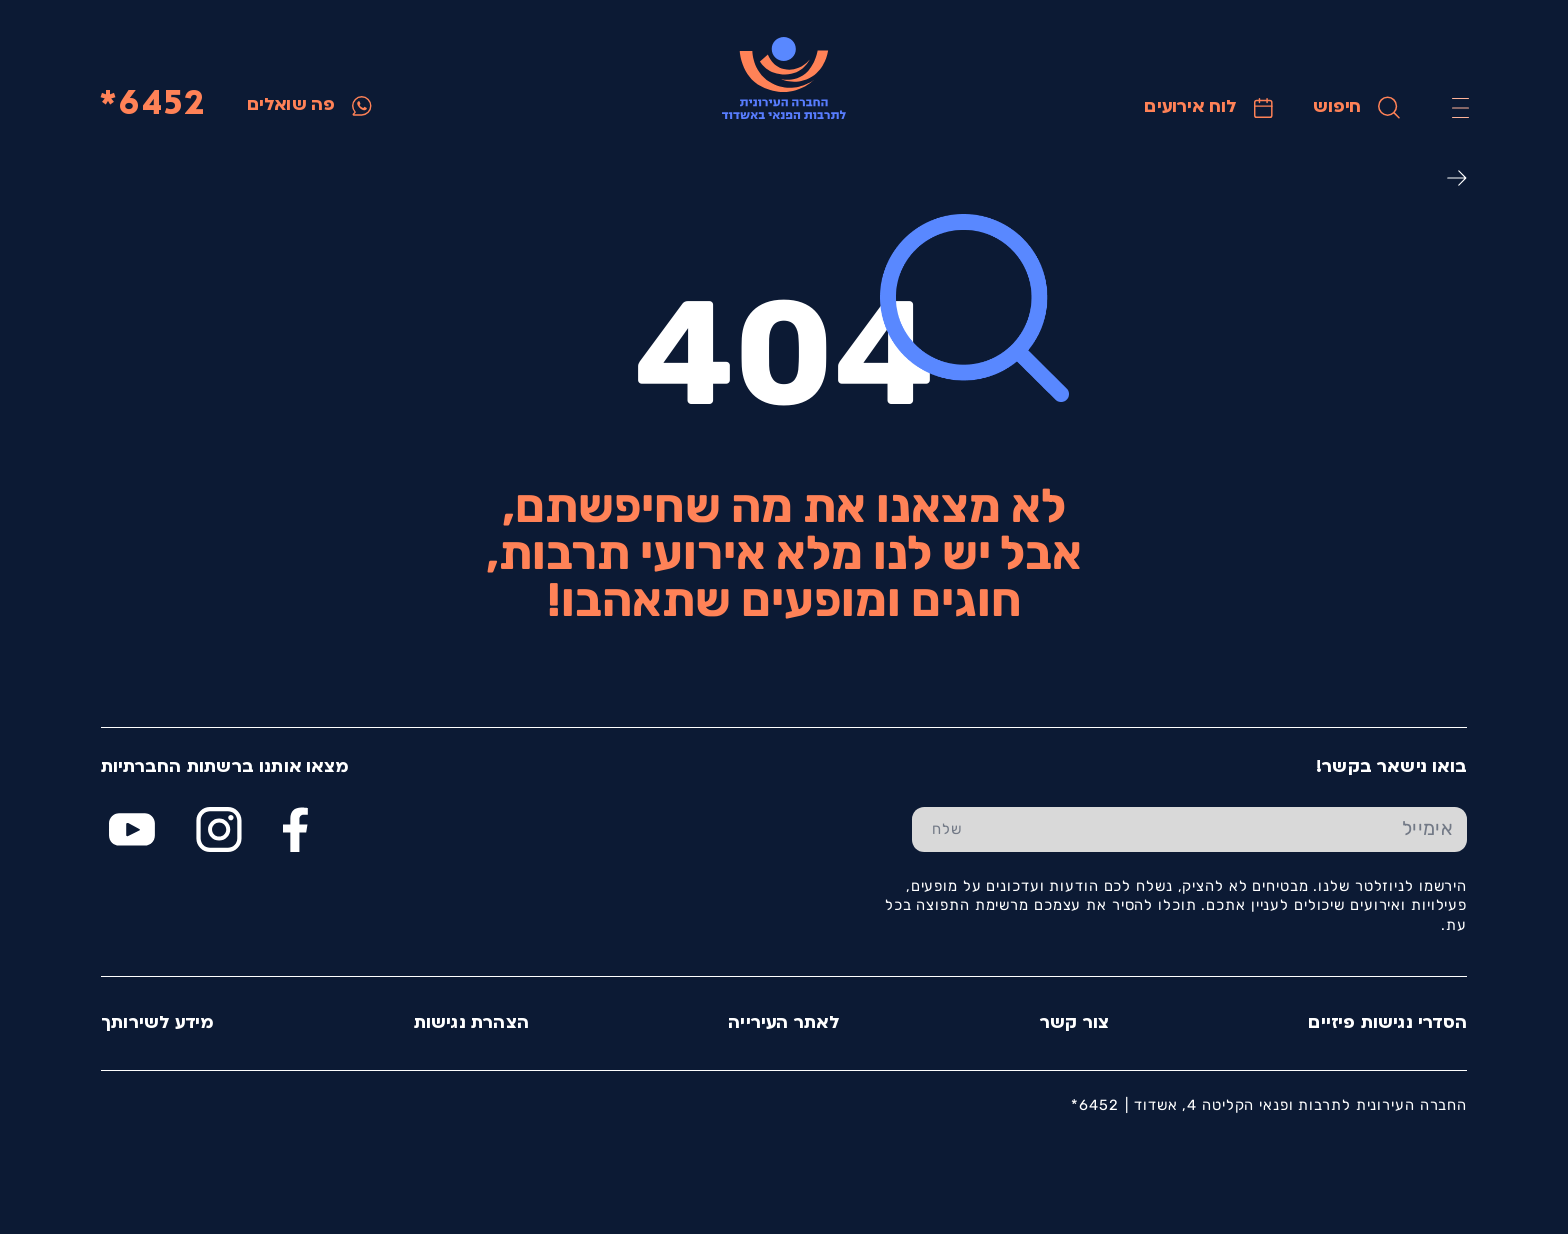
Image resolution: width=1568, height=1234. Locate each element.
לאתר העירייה (784, 1023)
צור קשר (1074, 1023)
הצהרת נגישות (471, 1023)
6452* (152, 105)
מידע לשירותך (157, 1023)
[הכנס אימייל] (1224, 830)
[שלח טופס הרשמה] (947, 830)
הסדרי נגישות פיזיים (1387, 1023)
